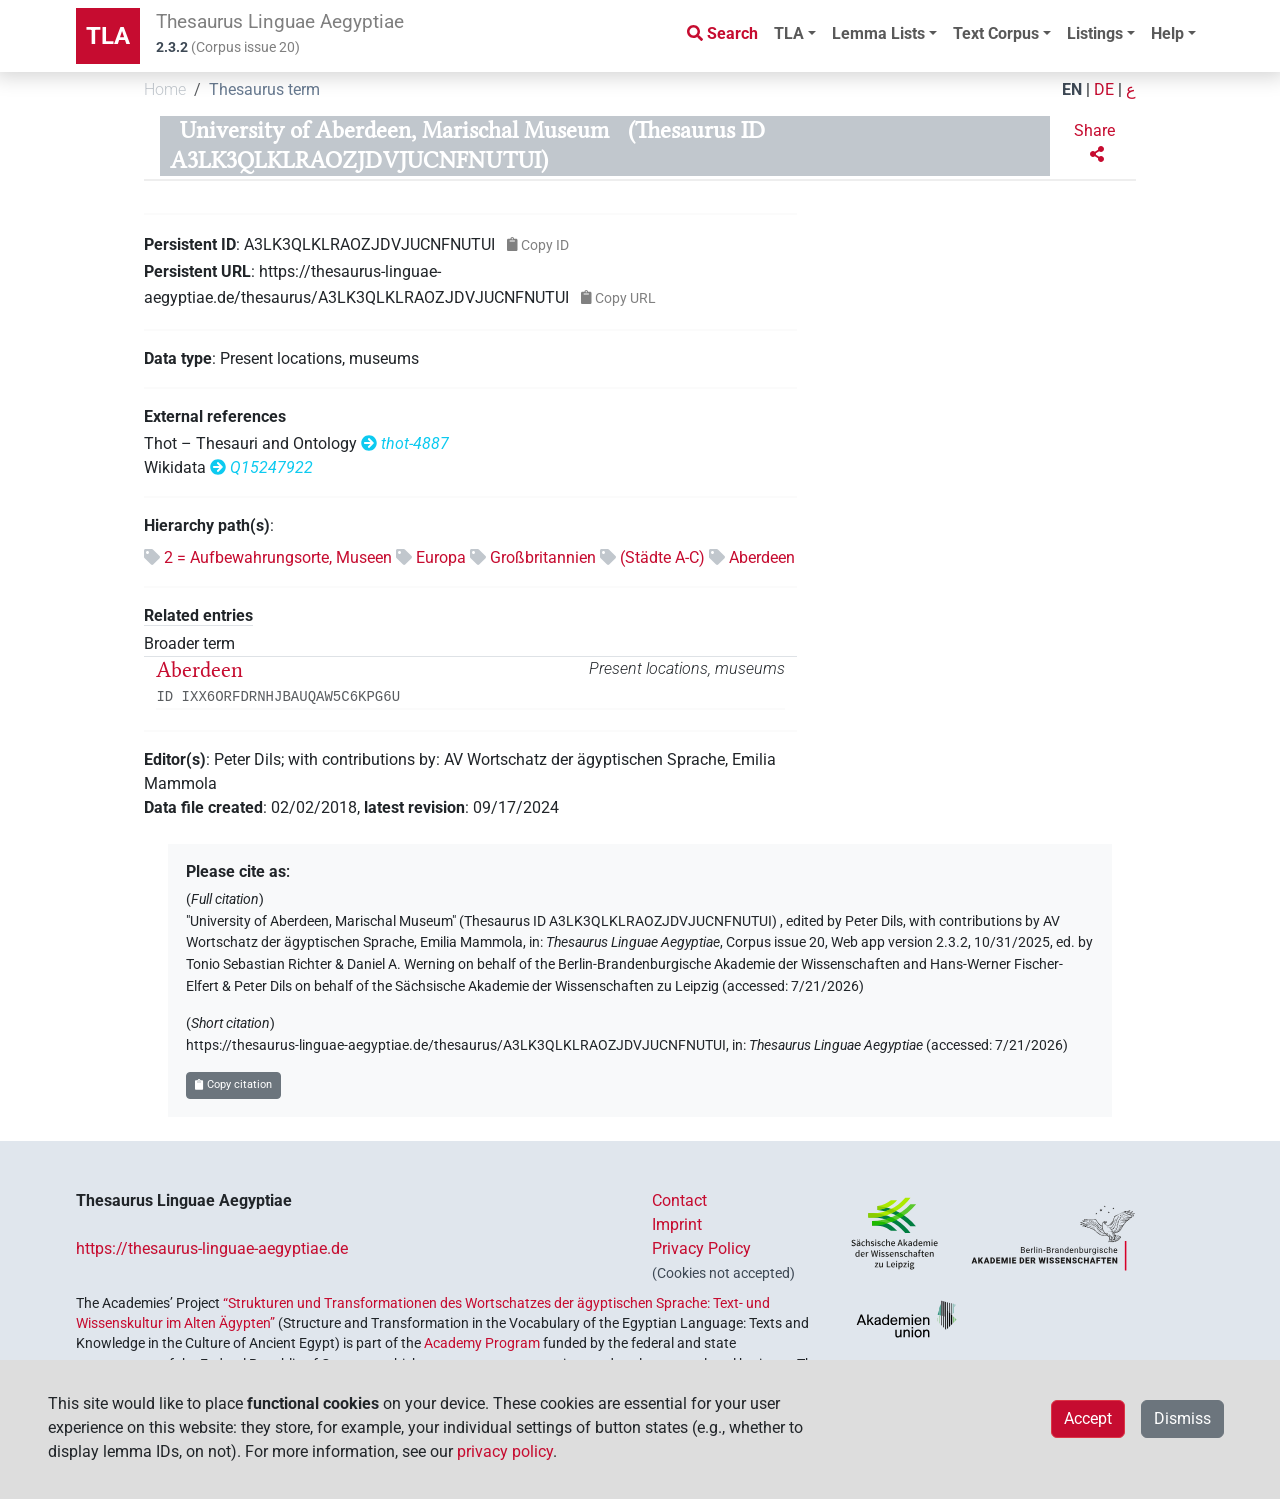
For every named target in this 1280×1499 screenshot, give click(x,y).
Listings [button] (1095, 33)
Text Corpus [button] (996, 33)
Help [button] (1167, 33)
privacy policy (505, 1451)
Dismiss (1182, 1418)
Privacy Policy (701, 1248)
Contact (679, 1200)
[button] (1097, 143)
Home (165, 89)
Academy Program (482, 1343)
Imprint (677, 1224)
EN (1072, 89)
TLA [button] (789, 33)
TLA (108, 36)
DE (1104, 89)
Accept (1088, 1418)
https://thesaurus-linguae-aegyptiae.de (212, 1248)
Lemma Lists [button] (878, 33)
